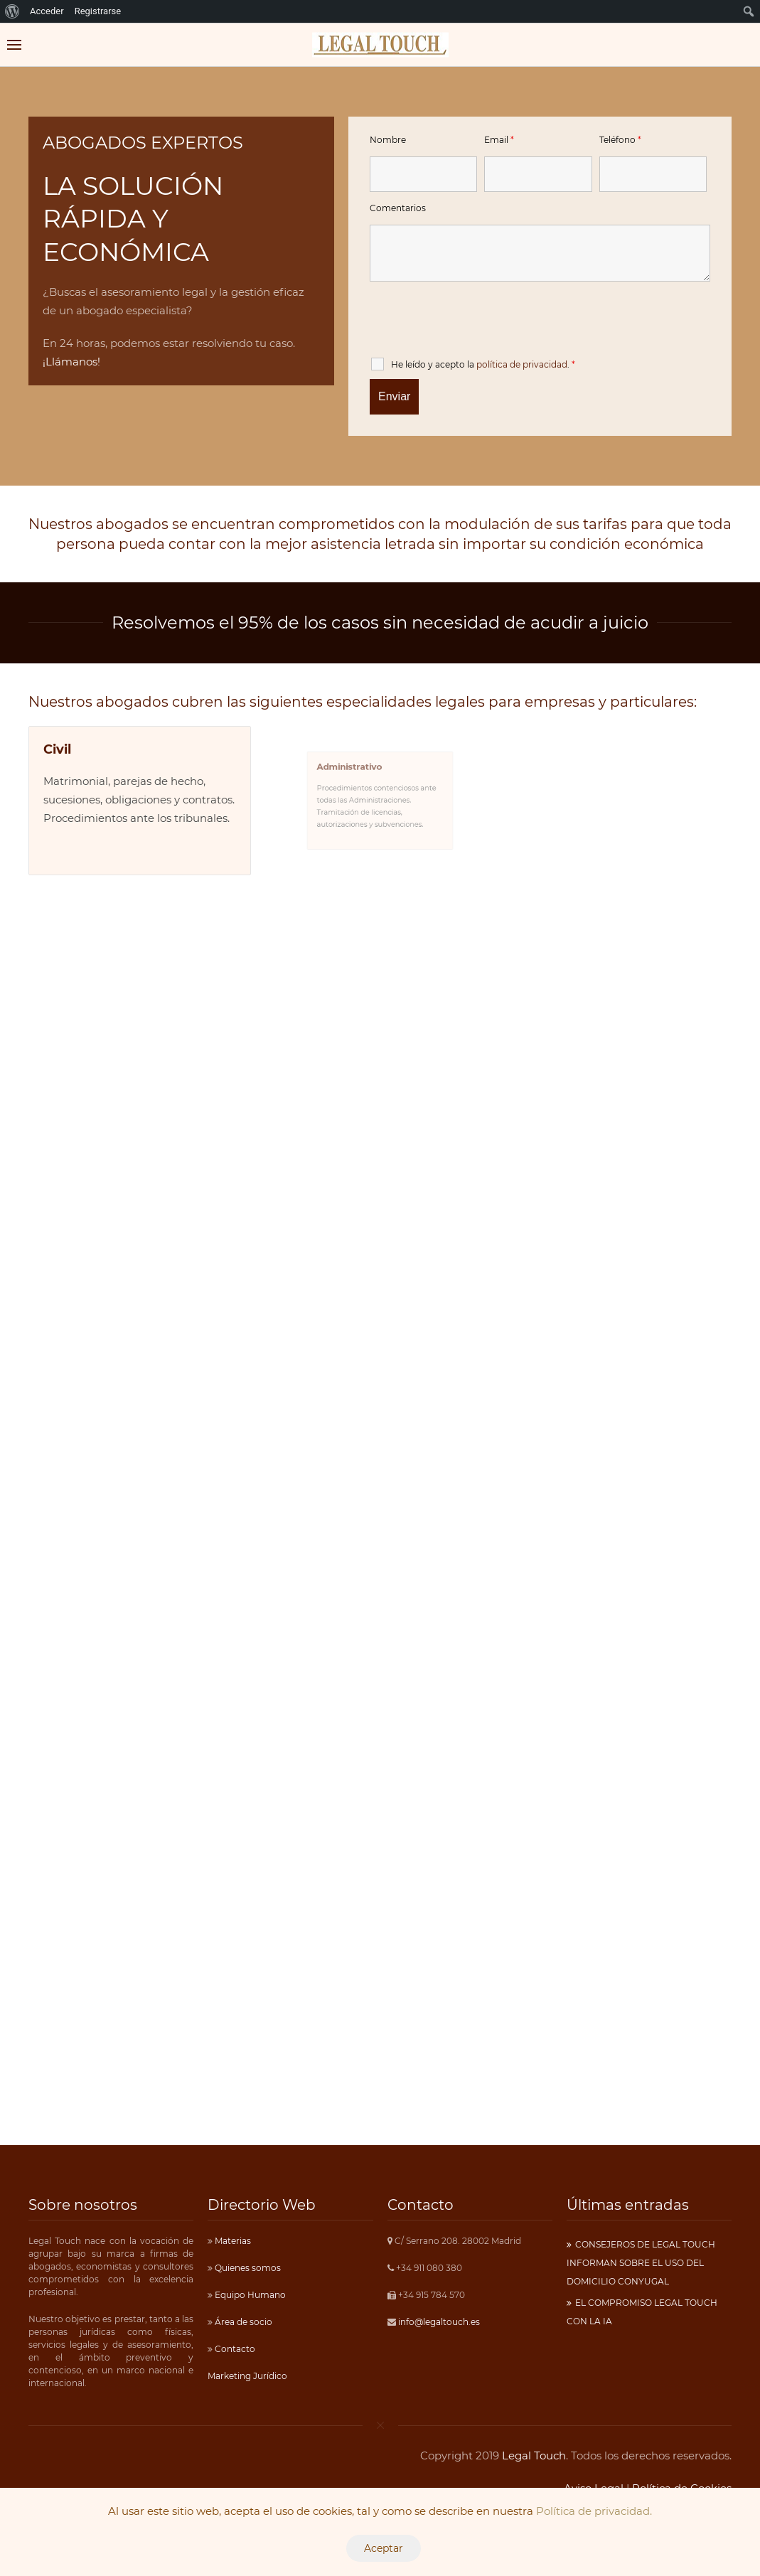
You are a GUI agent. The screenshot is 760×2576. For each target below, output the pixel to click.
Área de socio (242, 2321)
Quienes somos (247, 2267)
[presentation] (478, 323)
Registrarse (98, 11)
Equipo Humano (249, 2294)
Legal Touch (534, 2455)
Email (499, 139)
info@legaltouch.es (439, 2321)
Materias (232, 2240)
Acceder (47, 11)
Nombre (388, 139)
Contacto (234, 2348)
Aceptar (383, 2548)
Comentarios (398, 208)
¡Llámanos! (71, 361)
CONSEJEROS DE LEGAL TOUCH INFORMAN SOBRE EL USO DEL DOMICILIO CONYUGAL (641, 2263)
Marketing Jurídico (247, 2376)
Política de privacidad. (594, 2511)
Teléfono (620, 139)
